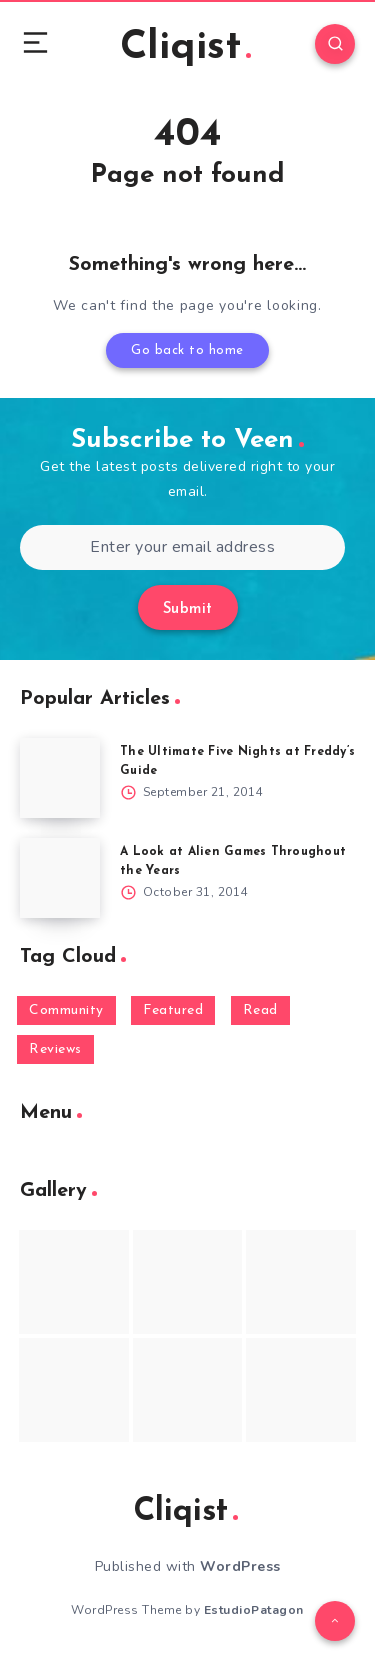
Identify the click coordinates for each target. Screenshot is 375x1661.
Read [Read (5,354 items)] (260, 1010)
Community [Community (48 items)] (66, 1010)
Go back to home (187, 350)
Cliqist (185, 48)
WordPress (240, 1566)
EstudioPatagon (254, 1610)
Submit (188, 609)
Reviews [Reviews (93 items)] (55, 1049)
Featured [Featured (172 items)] (173, 1010)
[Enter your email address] (182, 547)
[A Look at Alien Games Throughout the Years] (60, 878)
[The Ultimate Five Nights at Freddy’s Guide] (60, 778)
